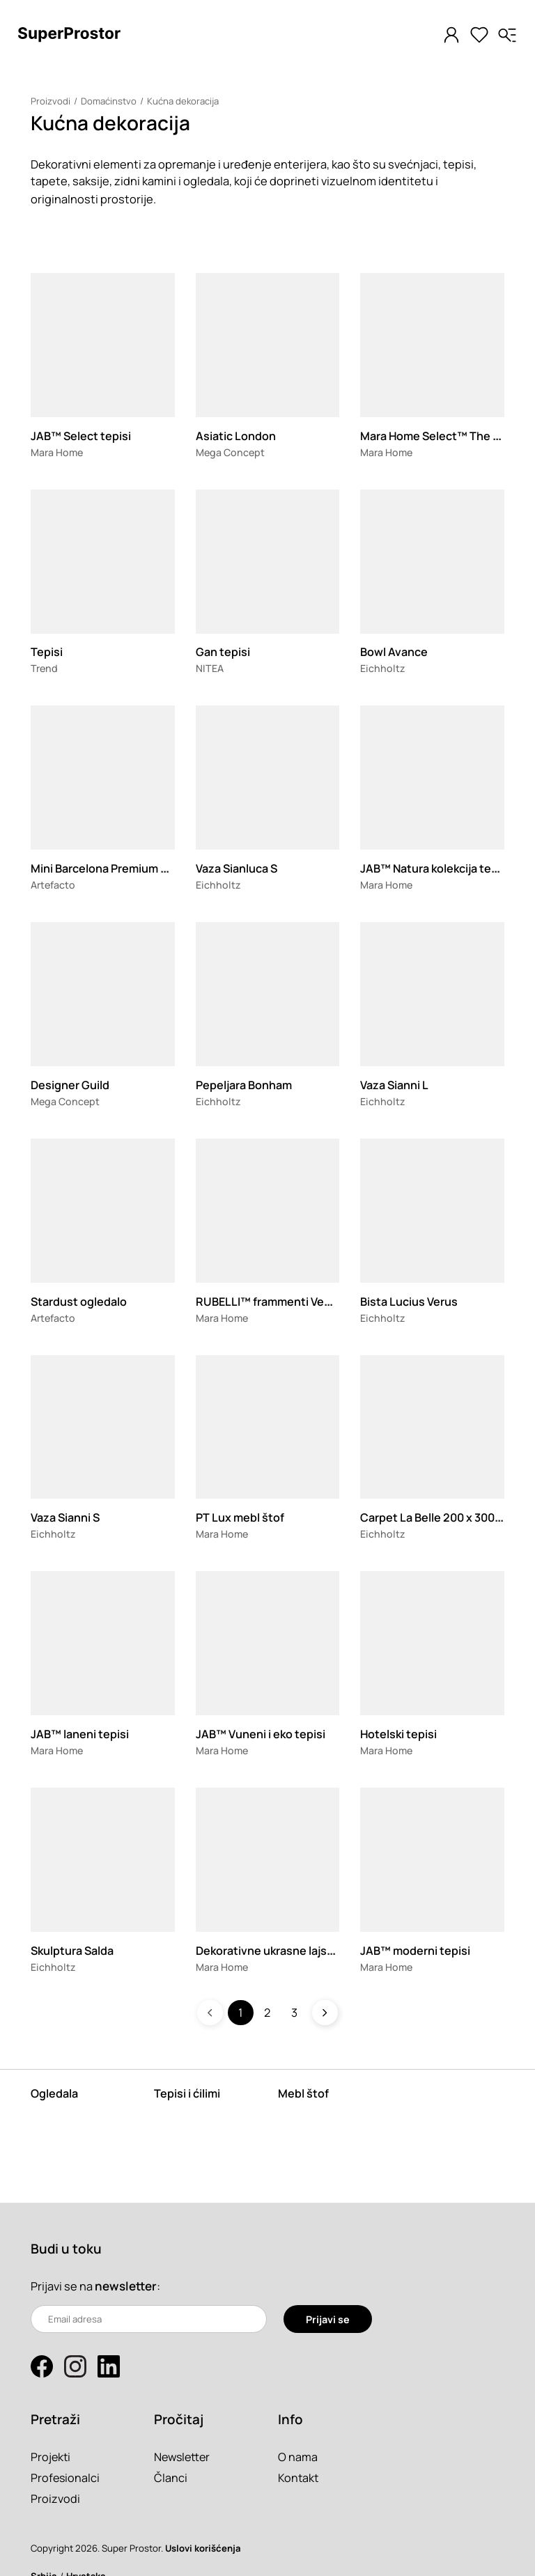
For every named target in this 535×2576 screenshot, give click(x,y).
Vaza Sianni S (66, 1517)
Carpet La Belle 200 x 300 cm (438, 1517)
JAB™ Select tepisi (81, 436)
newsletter (126, 2286)
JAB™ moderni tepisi (415, 1950)
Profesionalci (66, 2477)
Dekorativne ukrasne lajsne (269, 1950)
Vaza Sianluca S (237, 868)
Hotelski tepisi (399, 1734)
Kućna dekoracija (183, 101)
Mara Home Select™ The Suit (438, 436)
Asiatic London (236, 436)
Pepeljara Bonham (244, 1085)
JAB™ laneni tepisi (80, 1734)
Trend (45, 668)
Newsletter (183, 2457)
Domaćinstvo (109, 101)
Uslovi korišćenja (203, 2548)
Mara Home (57, 452)
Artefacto (53, 884)
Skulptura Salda (73, 1950)
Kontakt (299, 2477)
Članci (170, 2477)
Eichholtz (382, 668)
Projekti (51, 2457)
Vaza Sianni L (394, 1085)
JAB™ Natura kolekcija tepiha (438, 868)
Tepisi (47, 651)
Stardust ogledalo (79, 1301)
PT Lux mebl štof (240, 1517)
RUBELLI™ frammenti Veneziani (280, 1301)
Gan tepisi (223, 651)
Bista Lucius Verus (409, 1301)
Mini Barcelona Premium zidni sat (119, 868)
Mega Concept (231, 452)
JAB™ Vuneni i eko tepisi (261, 1734)
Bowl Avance (394, 651)
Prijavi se (328, 2319)
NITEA (210, 668)
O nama (298, 2457)
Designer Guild (70, 1085)
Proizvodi (50, 101)
